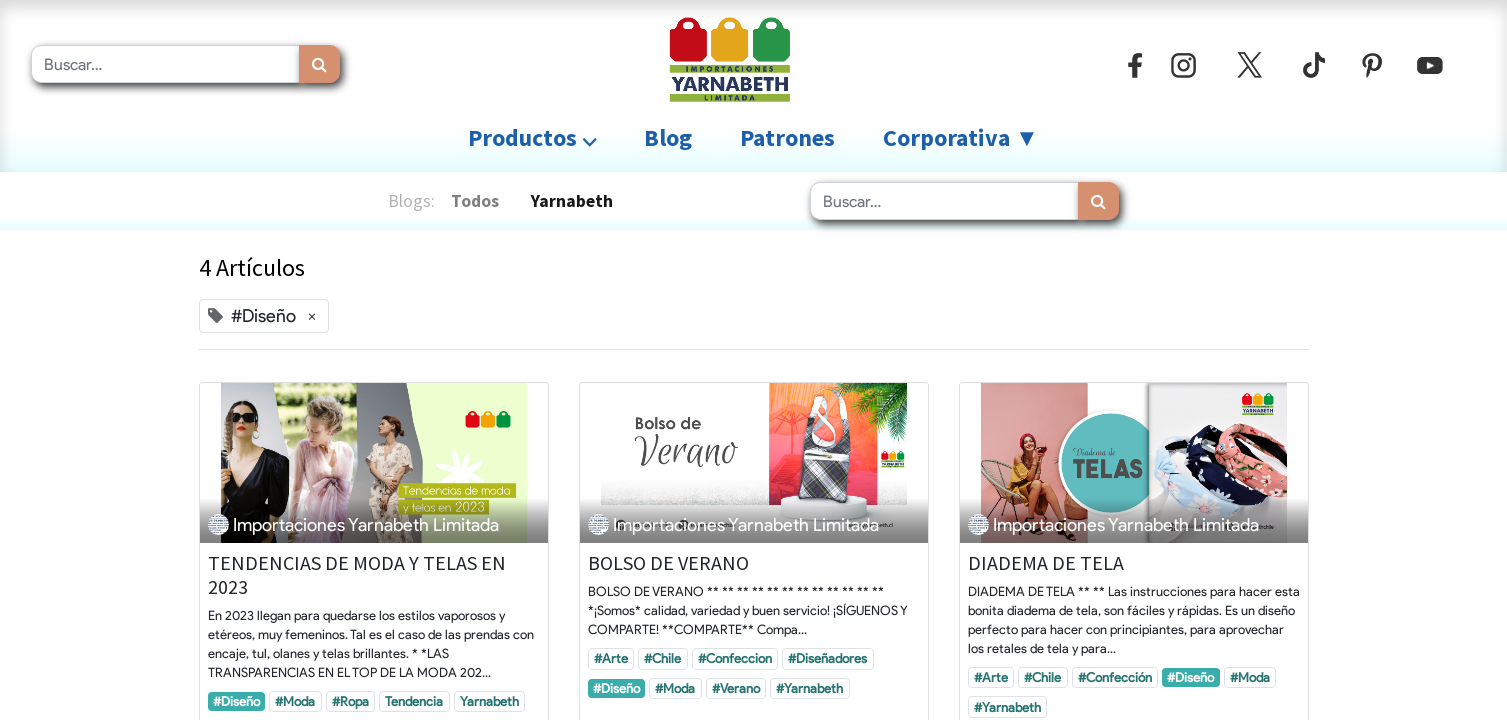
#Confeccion (735, 658)
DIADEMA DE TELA (1046, 563)
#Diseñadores (827, 658)
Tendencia (414, 701)
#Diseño (236, 701)
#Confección (1115, 677)
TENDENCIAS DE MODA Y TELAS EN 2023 (357, 575)
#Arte (611, 658)
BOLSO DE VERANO (668, 563)
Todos (475, 201)
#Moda (295, 701)
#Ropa (350, 701)
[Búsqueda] (319, 64)
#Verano (736, 688)
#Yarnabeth (809, 688)
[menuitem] (668, 138)
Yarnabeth (489, 701)
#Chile (662, 658)
